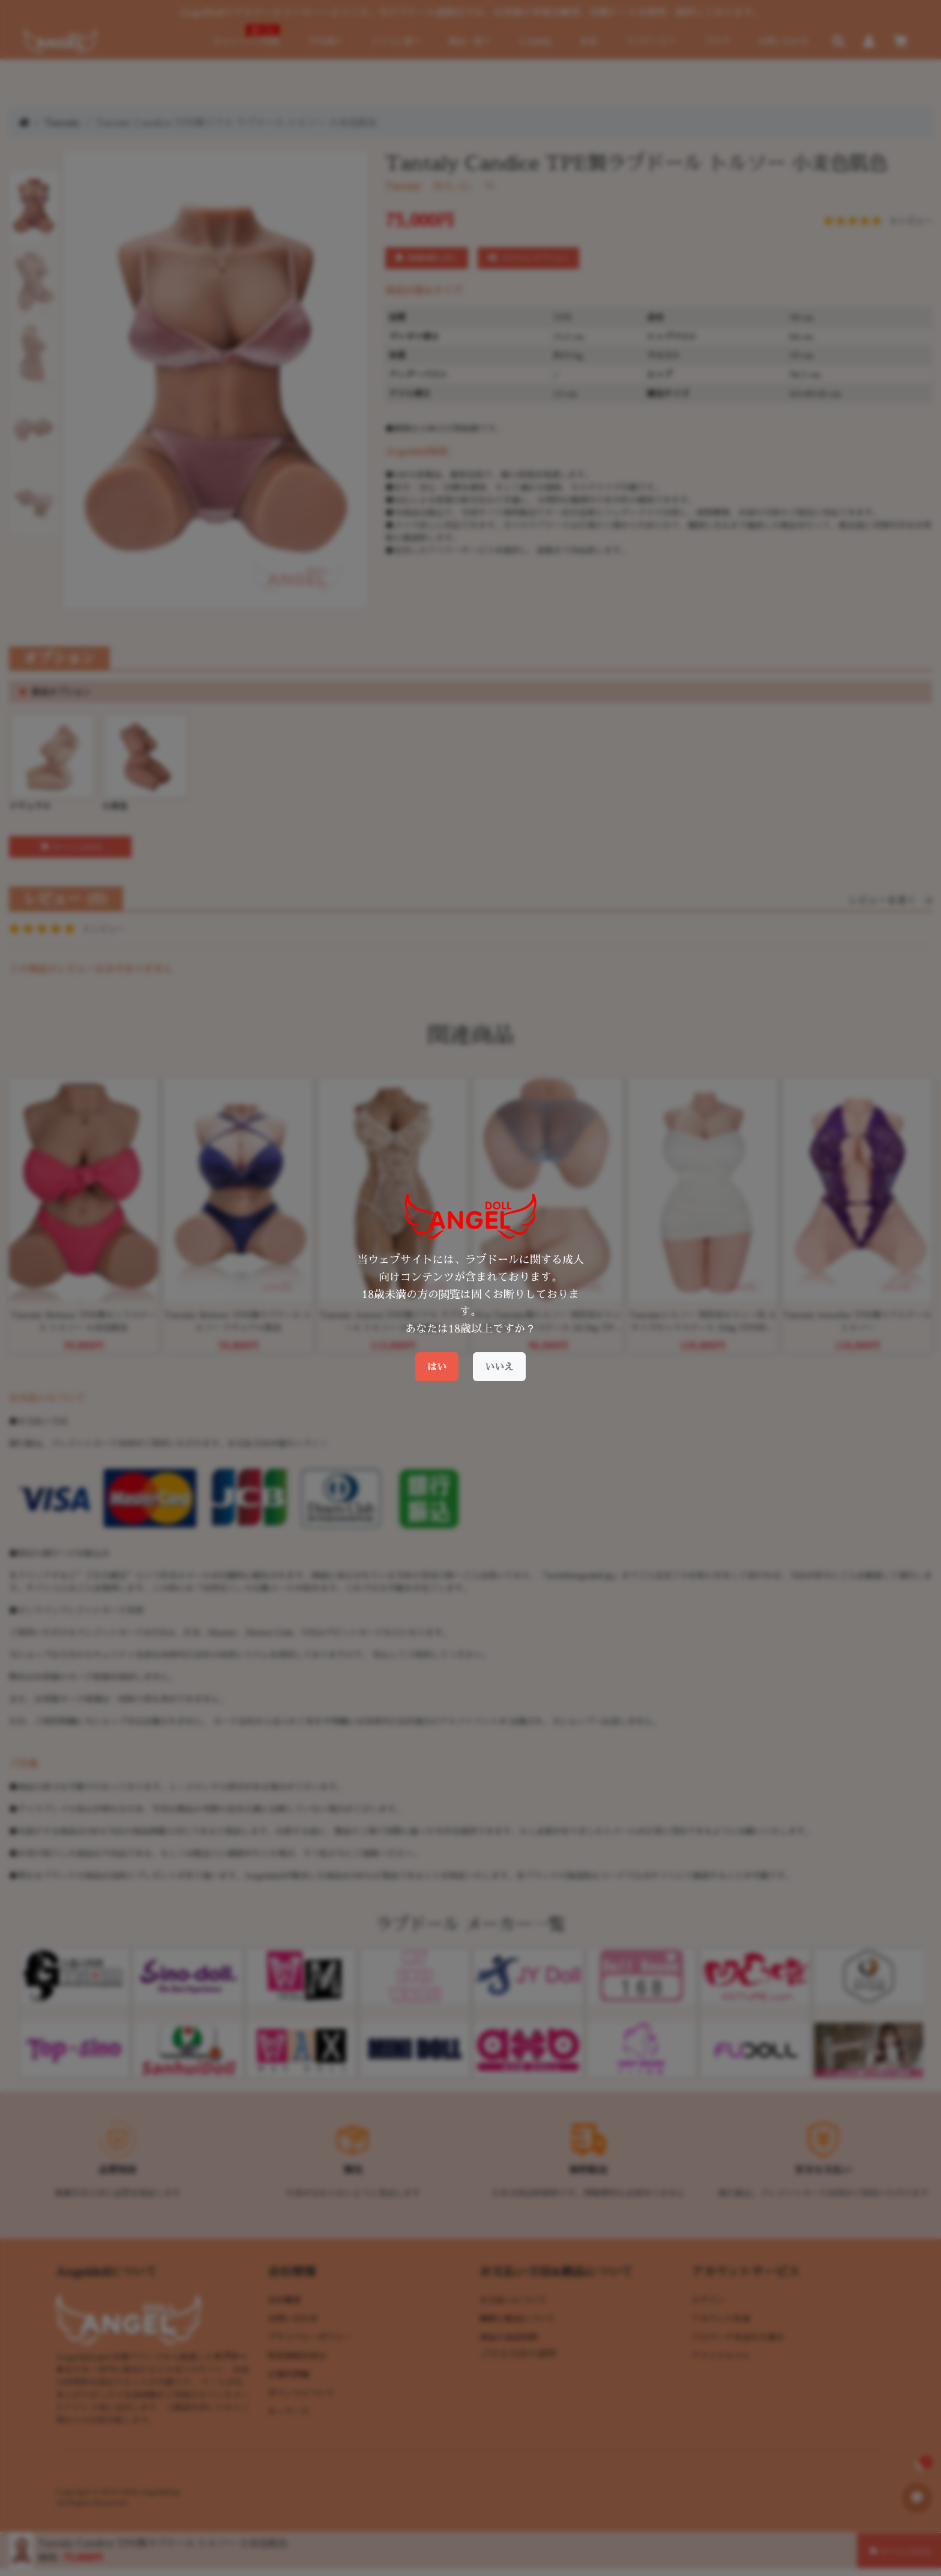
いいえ (499, 1366)
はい (436, 1366)
